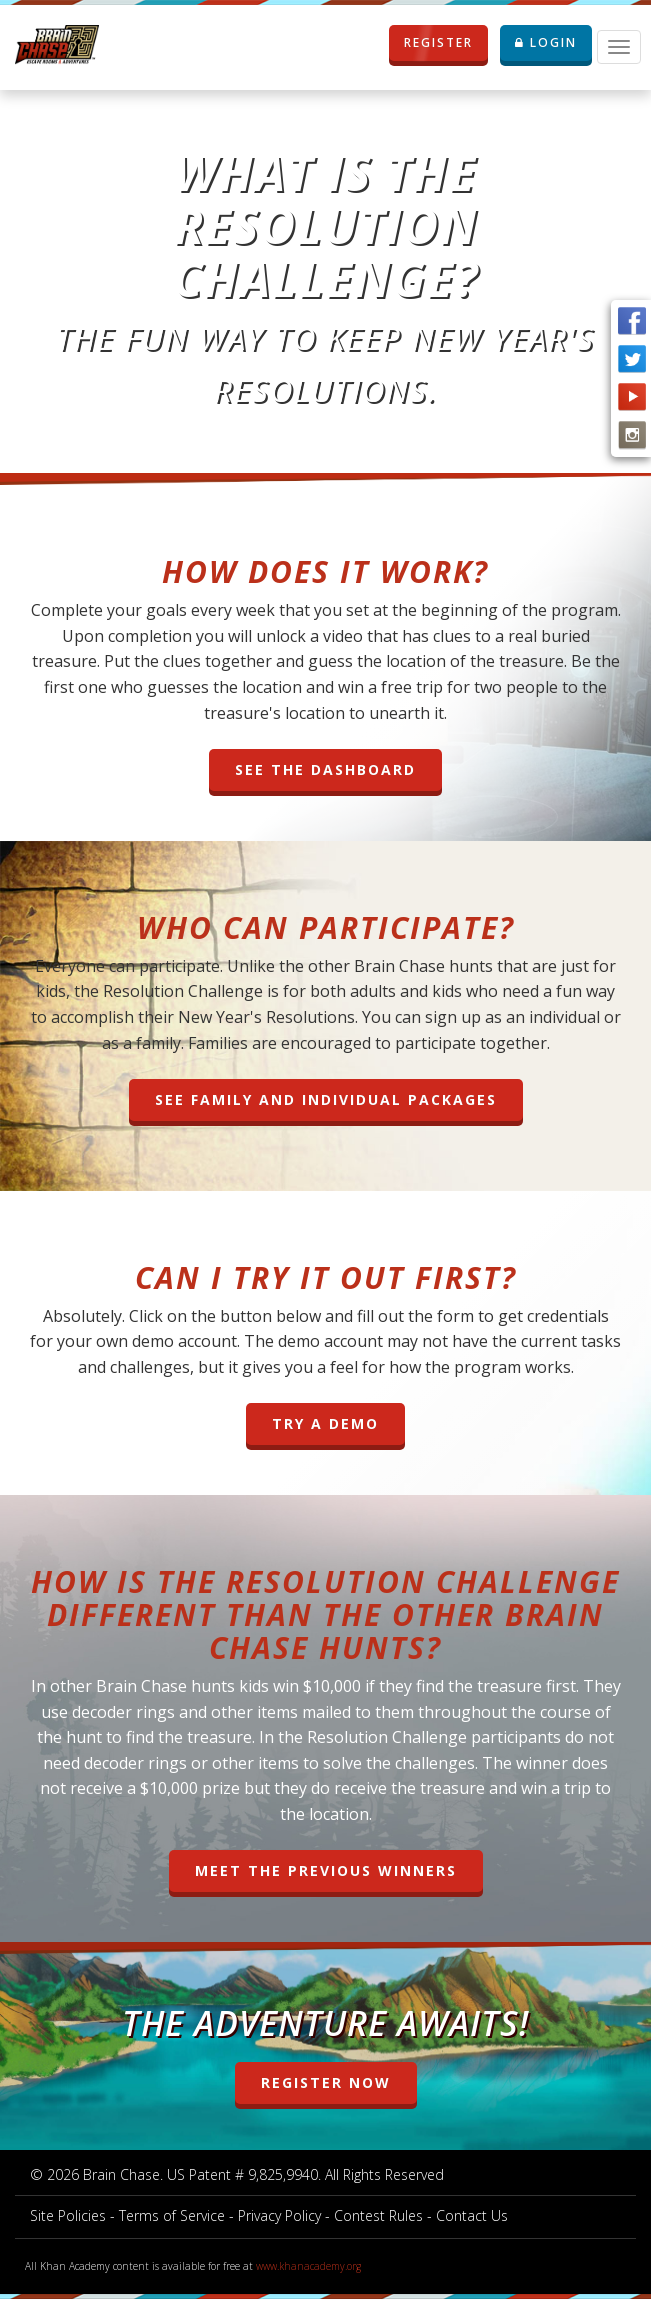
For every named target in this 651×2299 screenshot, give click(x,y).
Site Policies (68, 2215)
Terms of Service (172, 2215)
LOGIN (546, 42)
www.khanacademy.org (308, 2266)
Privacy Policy (279, 2215)
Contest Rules (378, 2215)
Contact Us (472, 2215)
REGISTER (431, 43)
